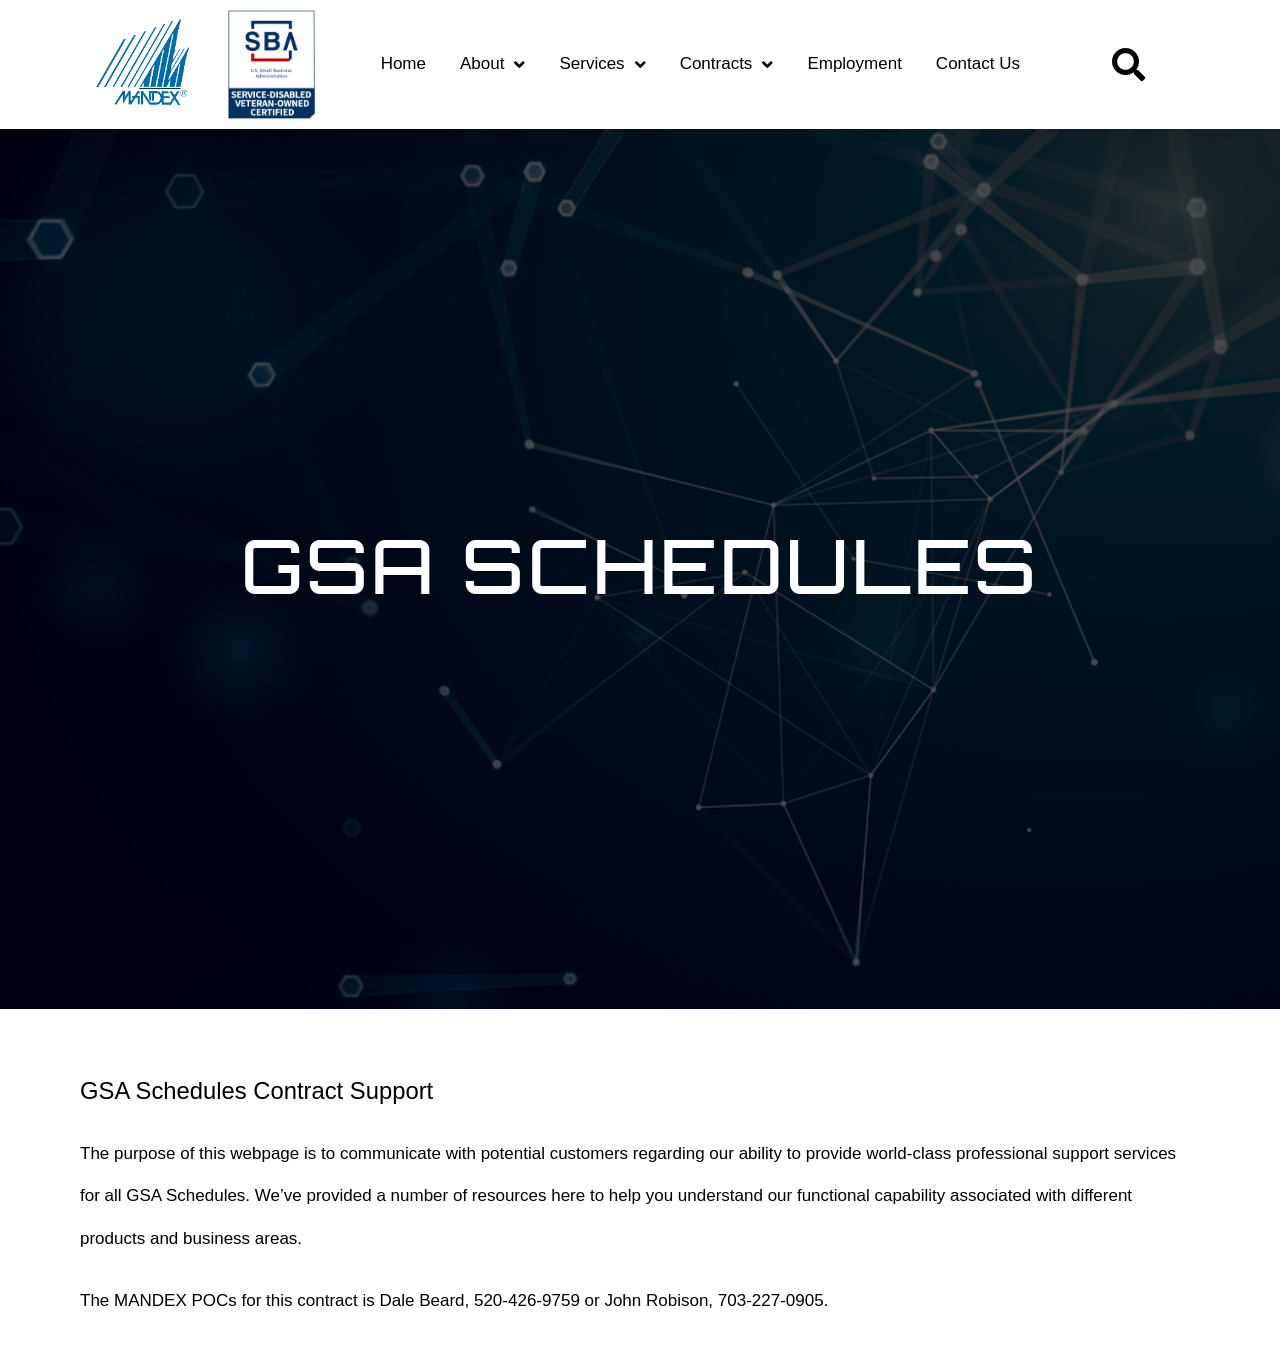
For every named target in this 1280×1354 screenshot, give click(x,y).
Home (403, 63)
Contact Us (978, 63)
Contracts (727, 64)
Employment (854, 63)
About (492, 64)
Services (602, 64)
